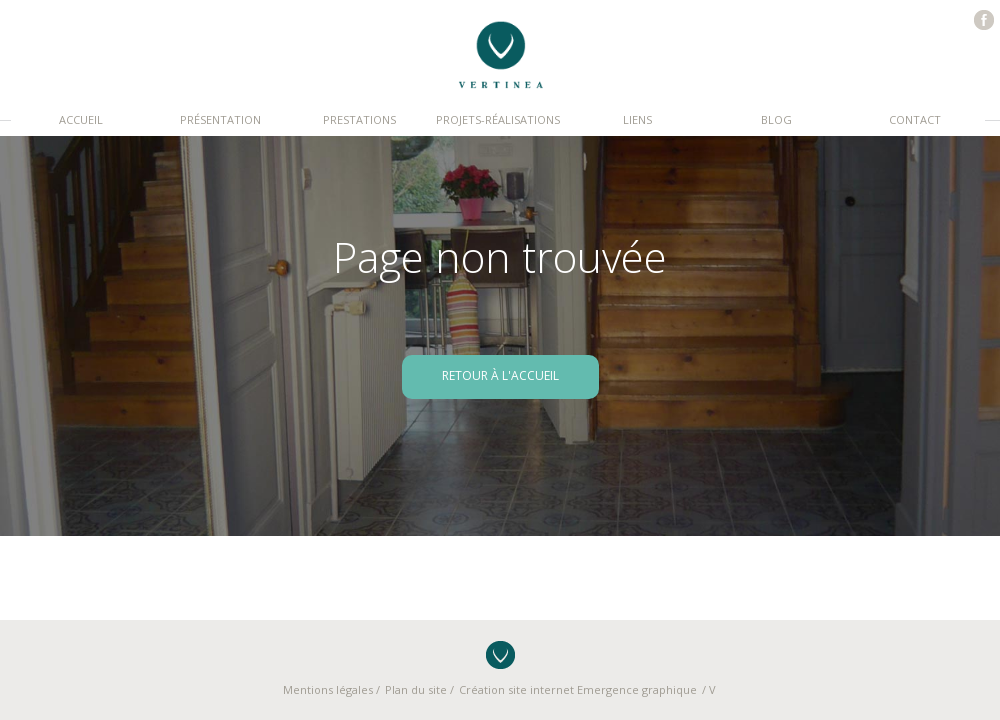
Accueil (81, 119)
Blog (776, 119)
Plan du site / (419, 689)
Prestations (359, 119)
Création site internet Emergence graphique (578, 689)
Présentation (220, 119)
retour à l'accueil (500, 375)
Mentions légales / (331, 689)
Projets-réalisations (498, 119)
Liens (637, 119)
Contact (915, 119)
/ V (709, 689)
